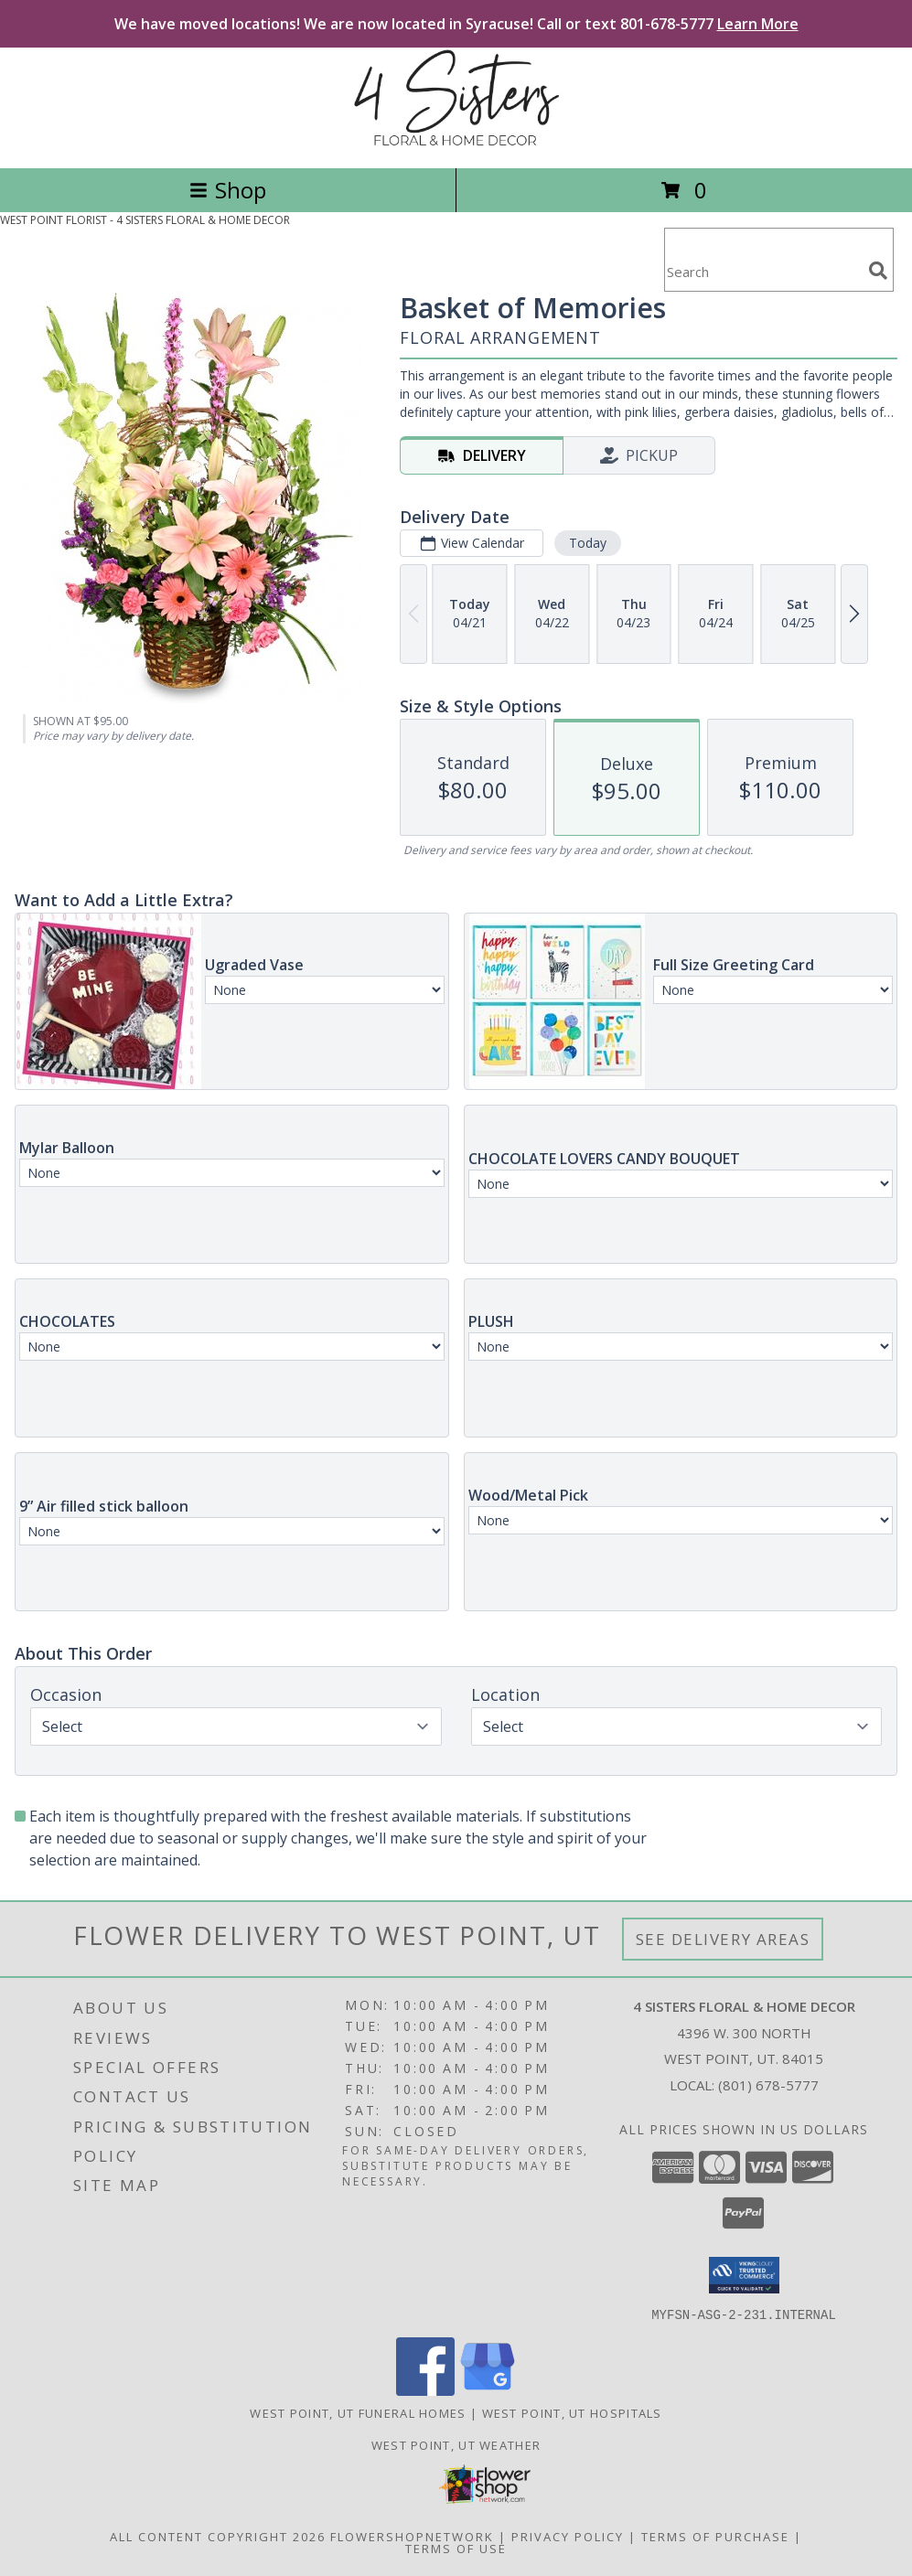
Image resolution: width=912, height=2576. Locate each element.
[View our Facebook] (425, 2390)
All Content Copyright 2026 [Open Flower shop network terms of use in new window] (218, 2536)
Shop (227, 190)
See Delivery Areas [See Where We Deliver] (723, 1939)
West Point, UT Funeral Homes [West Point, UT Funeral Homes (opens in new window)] (358, 2412)
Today (587, 542)
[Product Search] (763, 271)
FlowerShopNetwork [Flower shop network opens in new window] (412, 2536)
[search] (878, 271)
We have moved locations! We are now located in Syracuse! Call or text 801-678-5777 (456, 24)
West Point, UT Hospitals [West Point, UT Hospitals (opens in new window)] (572, 2412)
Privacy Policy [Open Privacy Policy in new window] (567, 2536)
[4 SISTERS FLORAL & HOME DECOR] (456, 141)
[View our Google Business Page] (487, 2390)
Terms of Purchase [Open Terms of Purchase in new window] (715, 2536)
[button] (744, 2275)
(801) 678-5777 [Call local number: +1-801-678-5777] (768, 2085)
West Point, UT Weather (456, 2444)
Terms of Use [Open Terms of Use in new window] (456, 2547)
